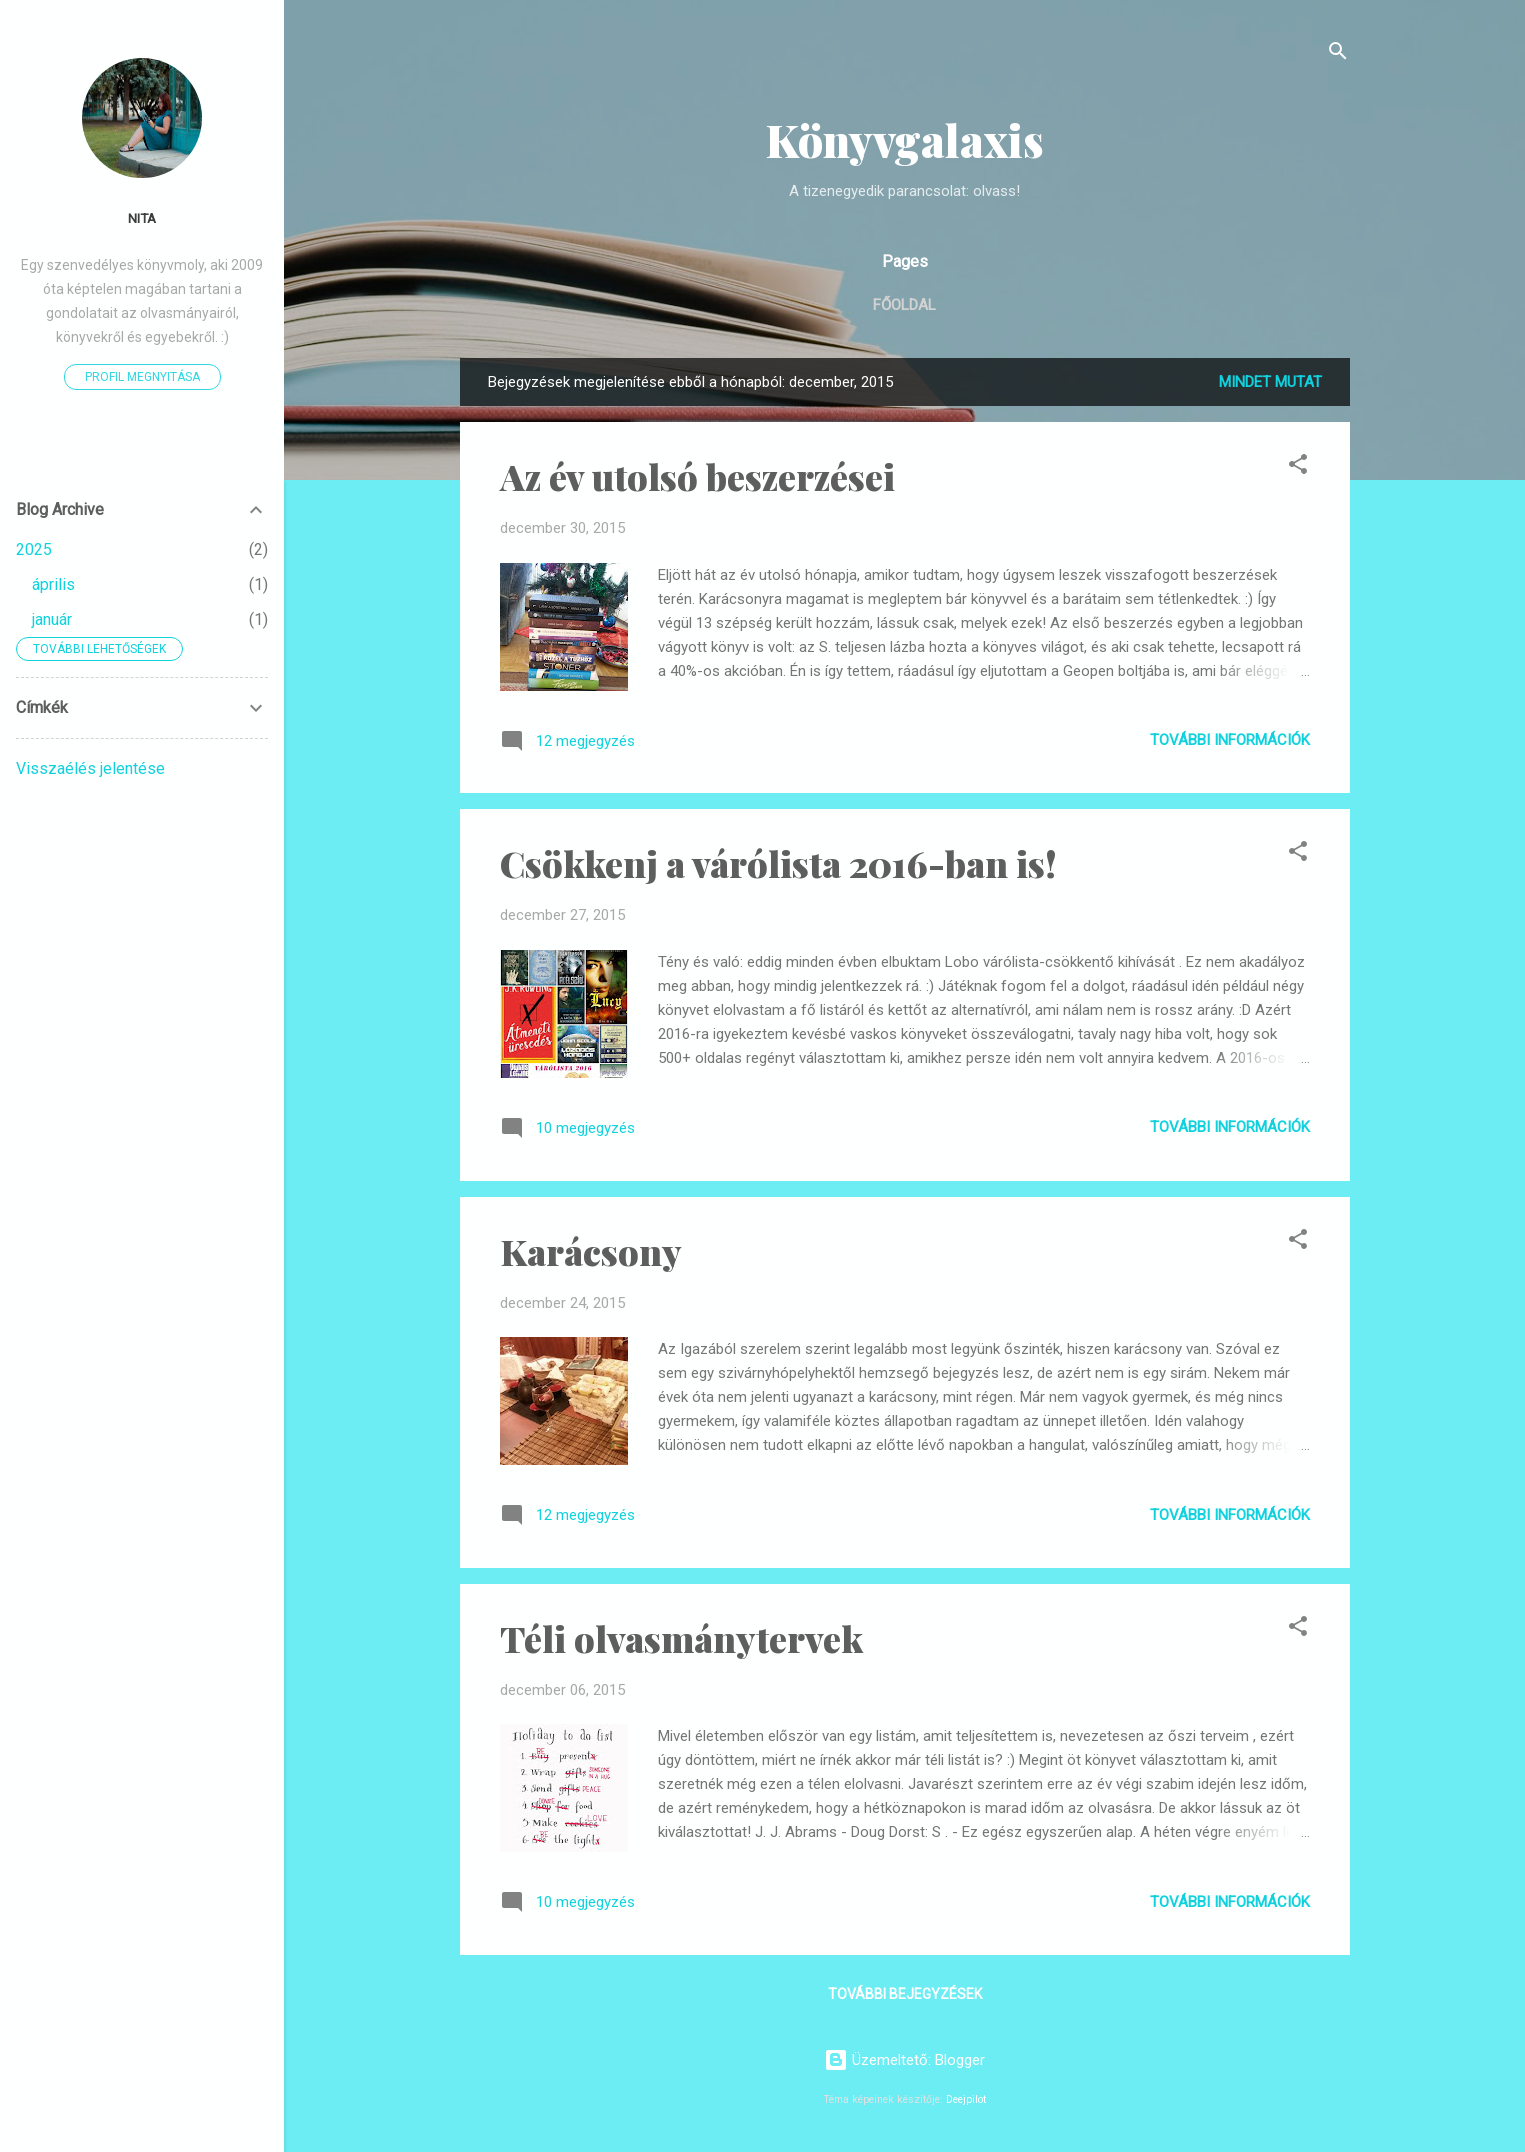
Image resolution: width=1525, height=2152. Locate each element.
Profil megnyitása (142, 377)
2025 (34, 549)
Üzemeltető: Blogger (904, 2060)
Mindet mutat (1270, 382)
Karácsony (591, 1251)
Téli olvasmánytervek (681, 1638)
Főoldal (904, 305)
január (52, 619)
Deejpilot (966, 2099)
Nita (142, 218)
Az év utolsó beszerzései (697, 476)
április (53, 584)
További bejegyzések (905, 1994)
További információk (1230, 740)
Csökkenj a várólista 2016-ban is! (778, 863)
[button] (1298, 467)
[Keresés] (1338, 54)
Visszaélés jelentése (90, 768)
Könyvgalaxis (905, 139)
